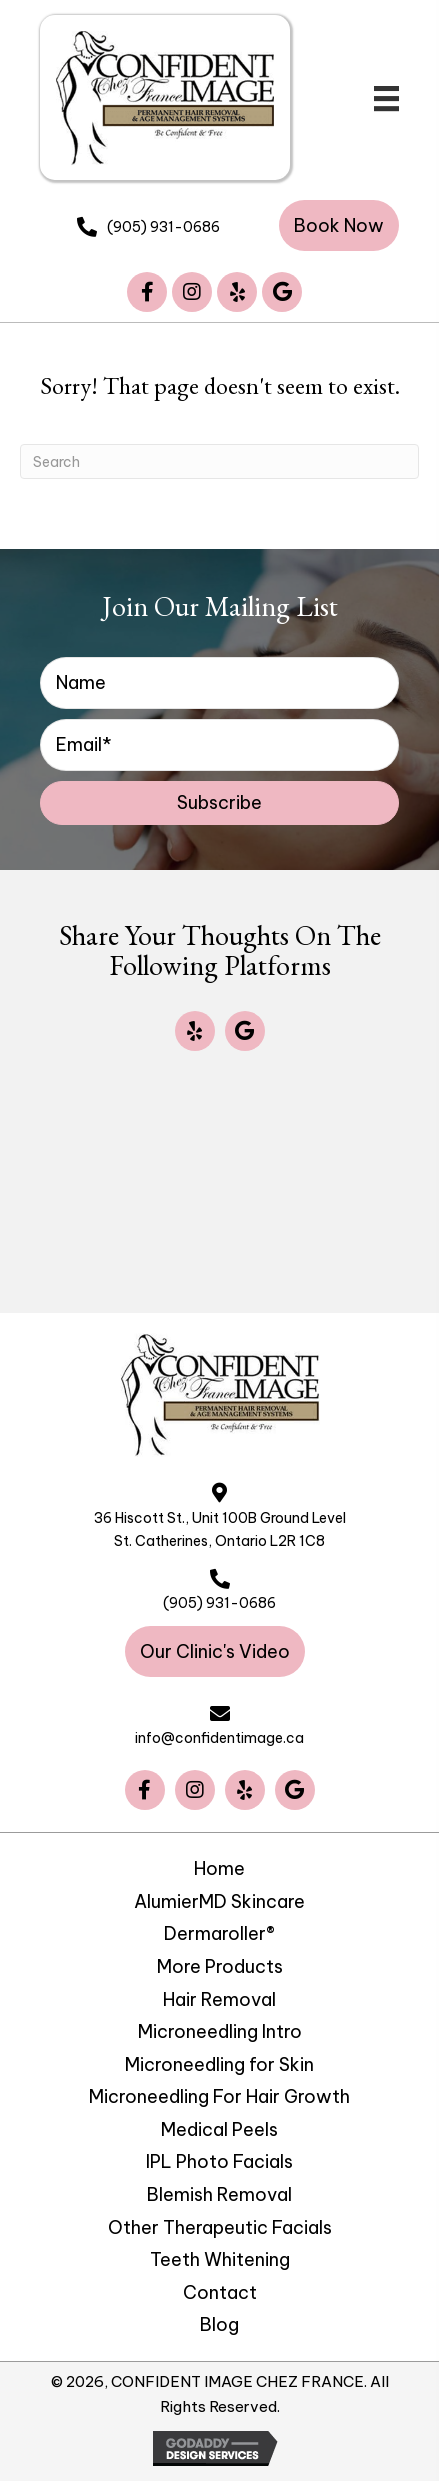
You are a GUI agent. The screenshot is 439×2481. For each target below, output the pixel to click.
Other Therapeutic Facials (220, 2228)
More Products (220, 1967)
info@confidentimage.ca (219, 1738)
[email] (219, 745)
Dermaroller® (219, 1934)
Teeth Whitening (220, 2260)
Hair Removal (219, 2000)
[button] (339, 225)
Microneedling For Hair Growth (219, 2097)
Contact (220, 2293)
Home (219, 1869)
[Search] (219, 461)
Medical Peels (219, 2130)
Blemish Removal (219, 2195)
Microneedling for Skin (219, 2065)
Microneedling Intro (220, 2032)
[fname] (219, 683)
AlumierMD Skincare (219, 1902)
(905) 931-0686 (163, 227)
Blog (219, 2325)
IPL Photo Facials (219, 2162)
